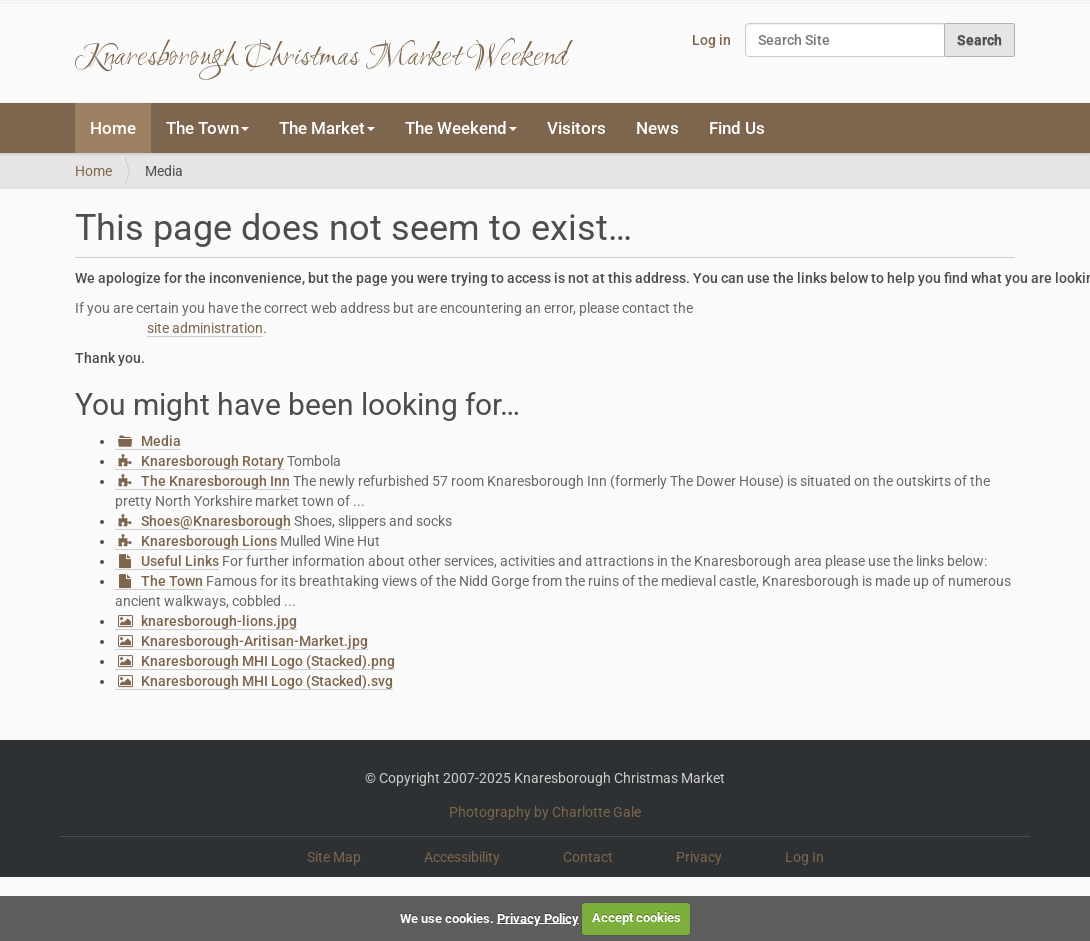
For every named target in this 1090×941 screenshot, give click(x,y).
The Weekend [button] (461, 128)
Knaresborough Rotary (212, 461)
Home (113, 128)
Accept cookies (636, 917)
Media (161, 441)
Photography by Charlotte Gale (545, 812)
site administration (205, 328)
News (657, 128)
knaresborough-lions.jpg (219, 621)
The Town (172, 581)
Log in (711, 40)
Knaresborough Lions (209, 541)
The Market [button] (327, 128)
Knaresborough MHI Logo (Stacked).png (268, 661)
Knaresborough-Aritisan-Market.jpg (254, 641)
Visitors (576, 128)
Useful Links (180, 561)
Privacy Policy (538, 917)
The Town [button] (207, 128)
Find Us (737, 128)
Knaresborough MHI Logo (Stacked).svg (267, 681)
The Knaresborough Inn (215, 481)
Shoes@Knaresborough (216, 521)
